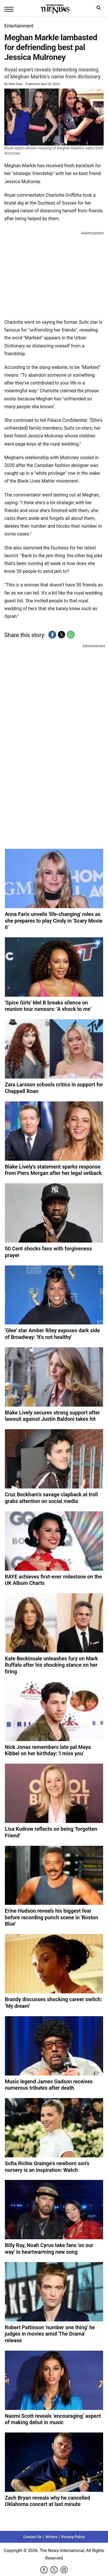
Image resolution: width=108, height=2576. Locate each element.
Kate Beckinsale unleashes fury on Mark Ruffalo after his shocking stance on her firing (51, 1665)
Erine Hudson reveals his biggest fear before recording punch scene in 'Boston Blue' (51, 1917)
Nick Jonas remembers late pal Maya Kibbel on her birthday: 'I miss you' (48, 1750)
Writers (52, 2537)
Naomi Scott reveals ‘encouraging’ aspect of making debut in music (53, 2419)
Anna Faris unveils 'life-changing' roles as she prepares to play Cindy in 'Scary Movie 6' (54, 920)
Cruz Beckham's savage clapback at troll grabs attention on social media (51, 1497)
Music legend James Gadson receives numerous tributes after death (49, 2084)
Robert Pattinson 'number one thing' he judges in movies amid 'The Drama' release (50, 2333)
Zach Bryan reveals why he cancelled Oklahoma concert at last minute (47, 2501)
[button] (52, 635)
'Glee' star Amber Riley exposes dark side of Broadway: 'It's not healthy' (52, 1333)
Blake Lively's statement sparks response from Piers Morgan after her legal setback (53, 1170)
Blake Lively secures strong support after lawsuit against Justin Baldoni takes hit (52, 1416)
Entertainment (18, 26)
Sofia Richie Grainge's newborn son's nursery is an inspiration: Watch (47, 2166)
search (100, 9)
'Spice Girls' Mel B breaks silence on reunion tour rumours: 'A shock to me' (48, 1006)
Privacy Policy (73, 2537)
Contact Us (32, 2537)
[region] (54, 274)
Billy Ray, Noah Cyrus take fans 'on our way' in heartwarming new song (49, 2248)
